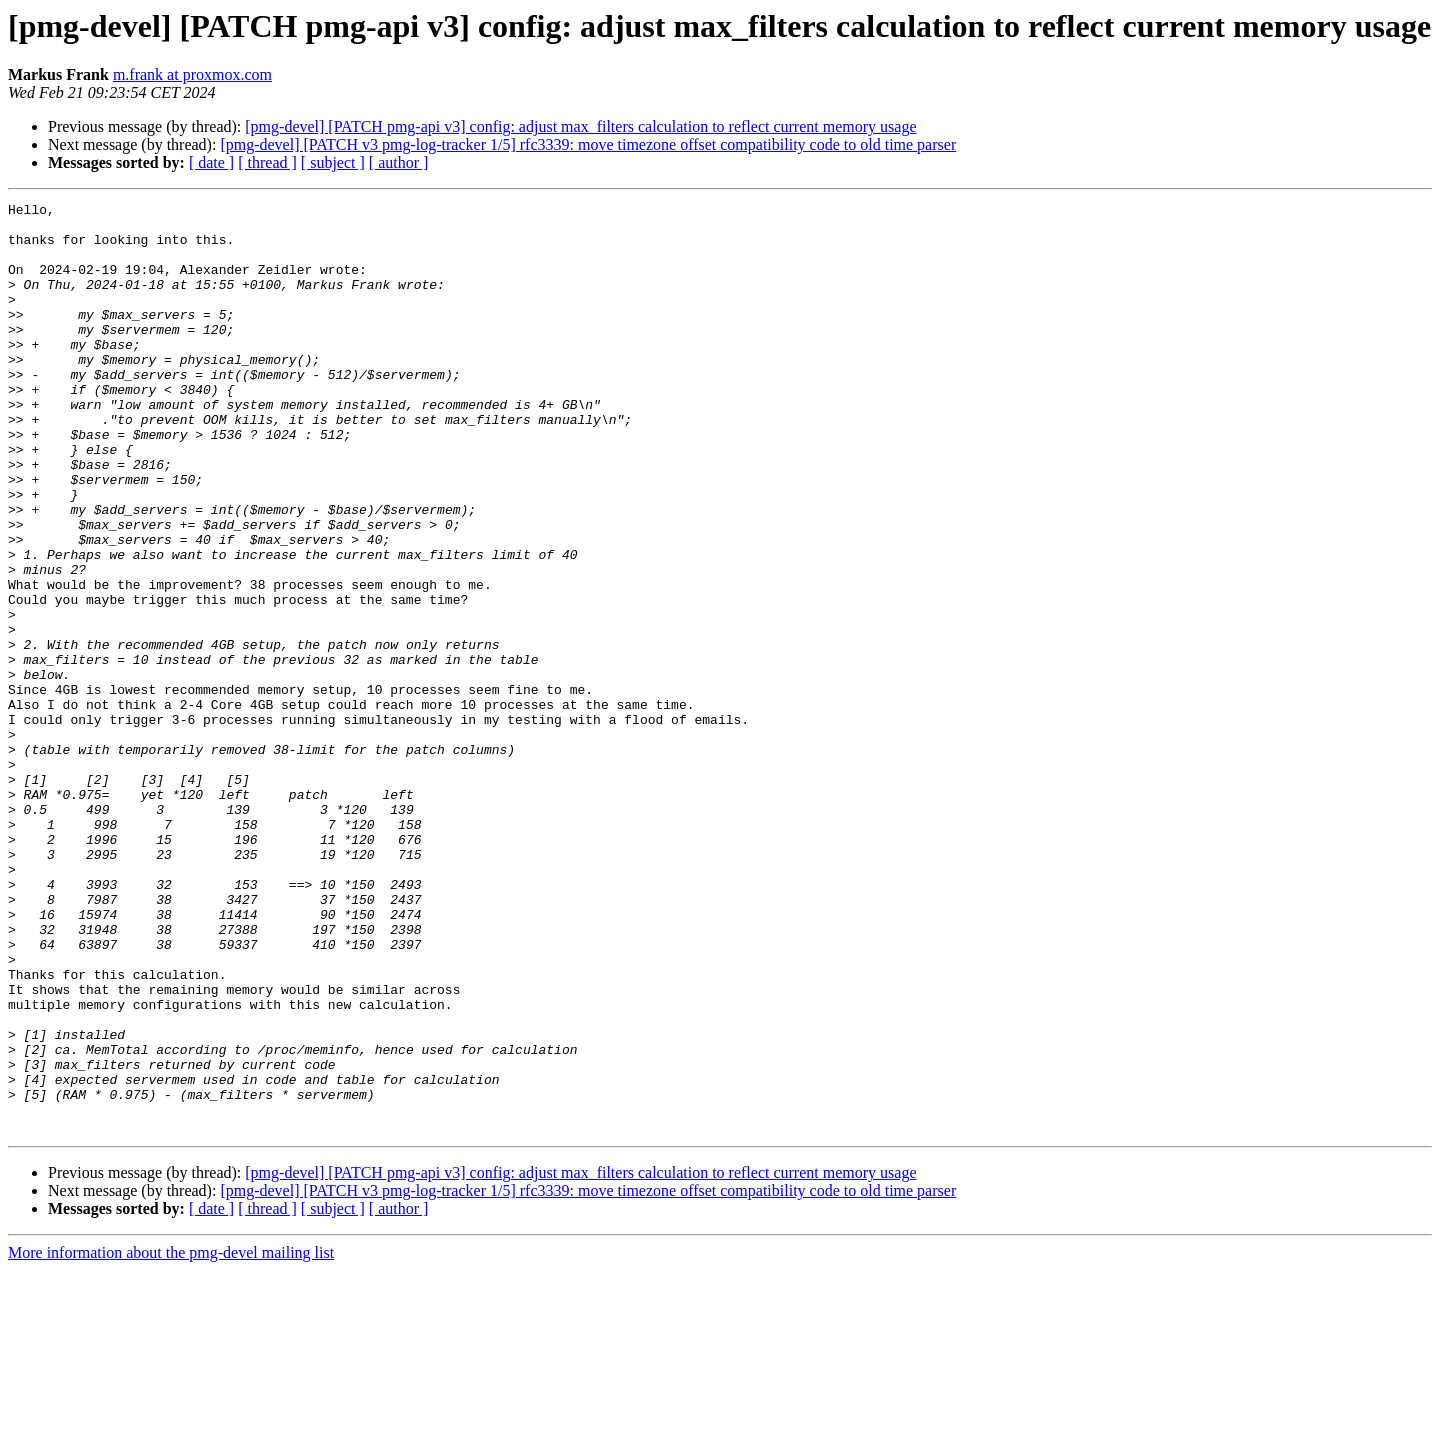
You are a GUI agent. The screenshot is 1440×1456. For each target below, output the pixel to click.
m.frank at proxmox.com (192, 74)
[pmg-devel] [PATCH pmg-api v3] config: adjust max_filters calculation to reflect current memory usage (580, 126)
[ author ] (399, 162)
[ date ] (211, 162)
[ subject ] (333, 162)
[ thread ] (267, 162)
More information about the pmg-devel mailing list (171, 1438)
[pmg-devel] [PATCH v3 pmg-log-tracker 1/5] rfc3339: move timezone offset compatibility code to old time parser (588, 144)
